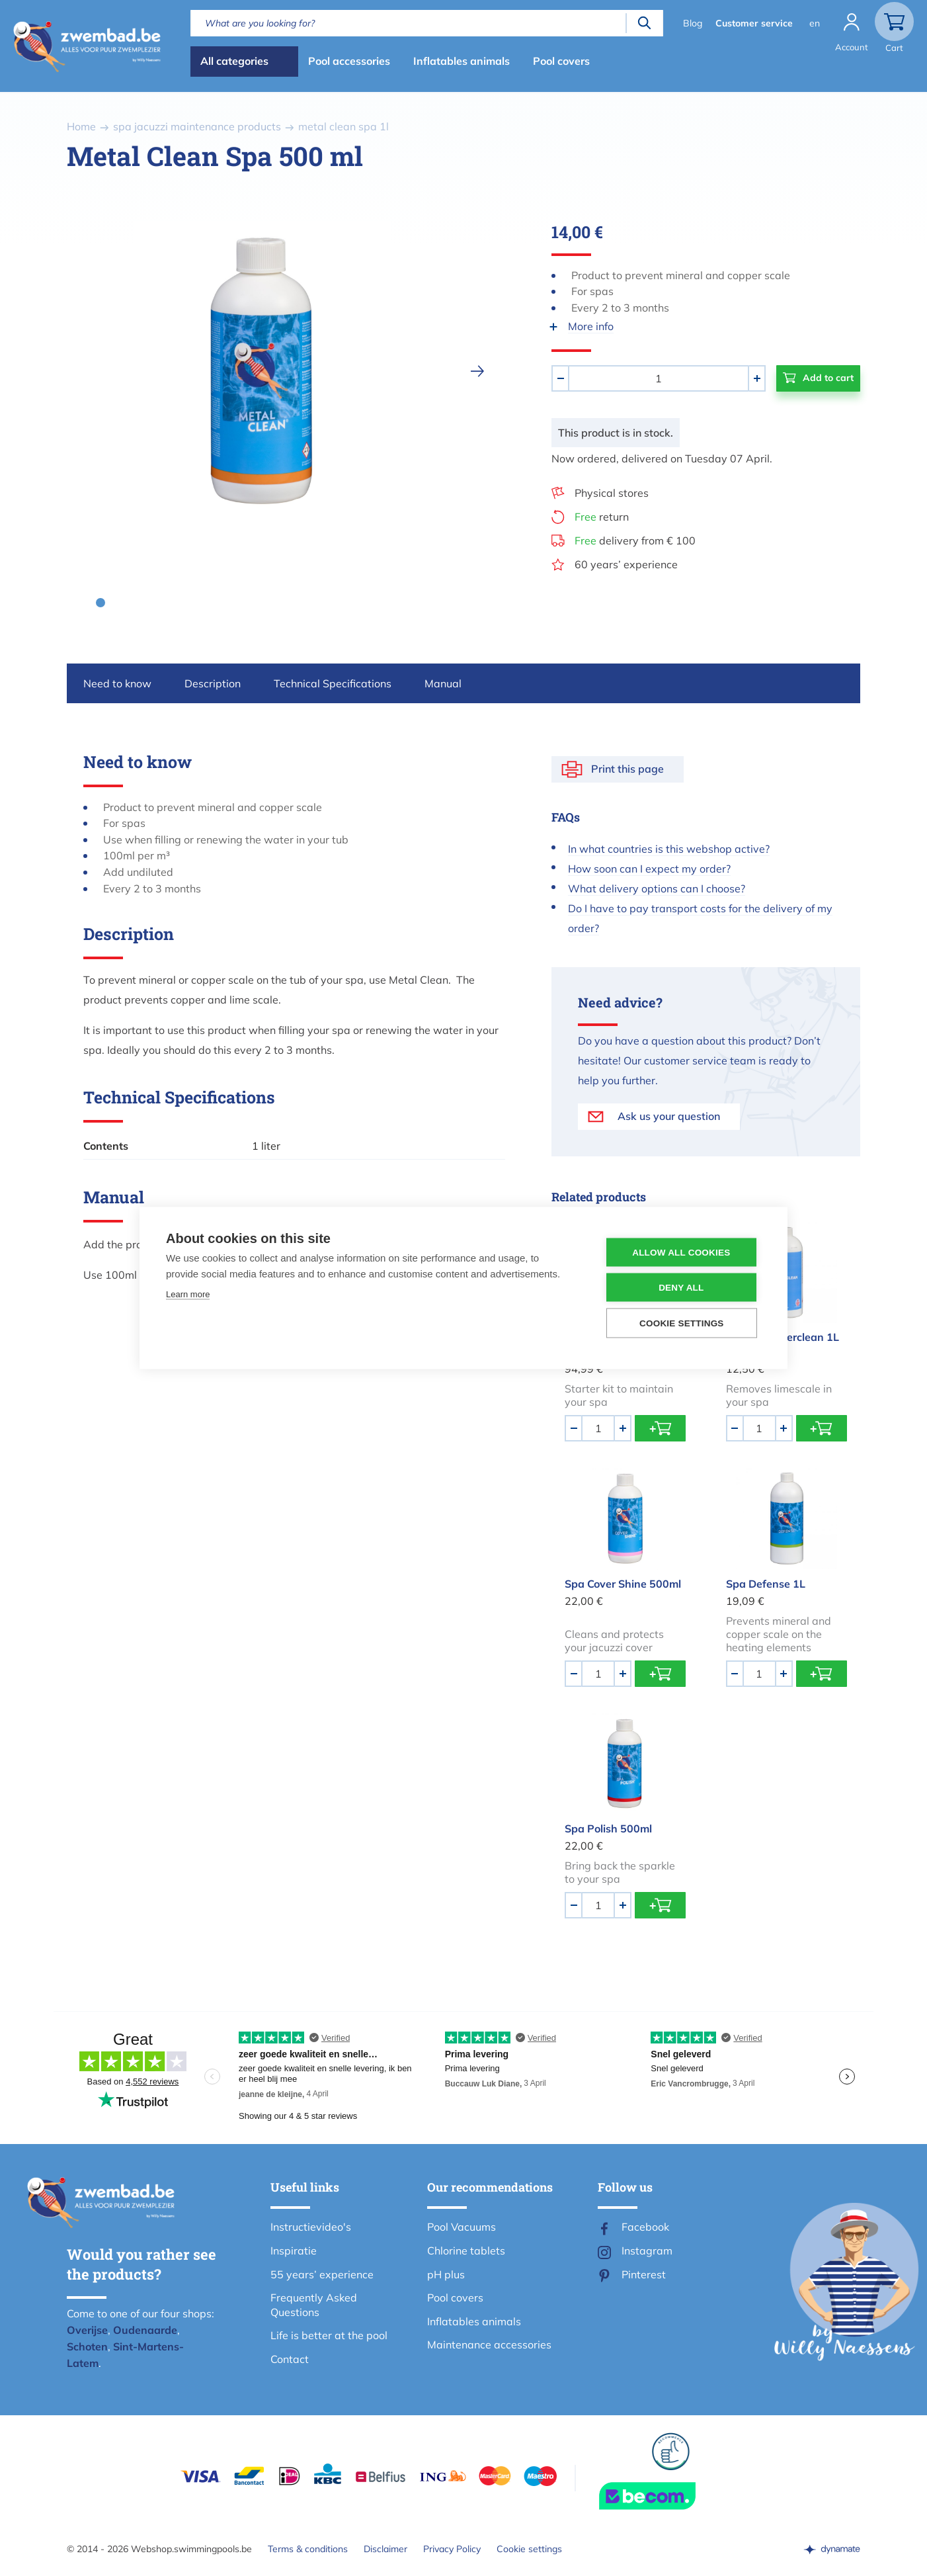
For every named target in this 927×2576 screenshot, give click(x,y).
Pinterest (644, 2274)
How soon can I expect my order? (649, 868)
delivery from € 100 (635, 540)
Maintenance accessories (489, 2344)
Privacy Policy (452, 2549)
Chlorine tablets (466, 2250)
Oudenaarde (145, 2330)
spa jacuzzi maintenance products (197, 126)
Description (212, 683)
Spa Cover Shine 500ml (623, 1583)
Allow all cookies (681, 1253)
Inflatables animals (461, 60)
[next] (477, 371)
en (814, 23)
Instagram (647, 2250)
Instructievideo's (310, 2226)
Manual (443, 683)
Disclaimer (385, 2549)
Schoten (87, 2346)
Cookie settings (529, 2549)
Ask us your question (669, 1116)
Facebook (645, 2226)
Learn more (188, 1294)
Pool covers (561, 60)
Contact (289, 2359)
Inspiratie (293, 2250)
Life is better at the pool (328, 2335)
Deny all (681, 1288)
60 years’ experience (626, 564)
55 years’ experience (322, 2274)
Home (81, 126)
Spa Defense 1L (765, 1583)
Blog (692, 23)
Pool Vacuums (461, 2226)
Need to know (117, 683)
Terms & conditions (308, 2549)
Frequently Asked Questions (313, 2305)
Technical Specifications (332, 683)
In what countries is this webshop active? (669, 848)
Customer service (754, 23)
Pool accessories (349, 60)
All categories (234, 60)
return (602, 516)
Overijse (87, 2330)
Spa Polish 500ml (608, 1828)
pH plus (446, 2274)
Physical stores (612, 492)
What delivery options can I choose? (656, 888)
